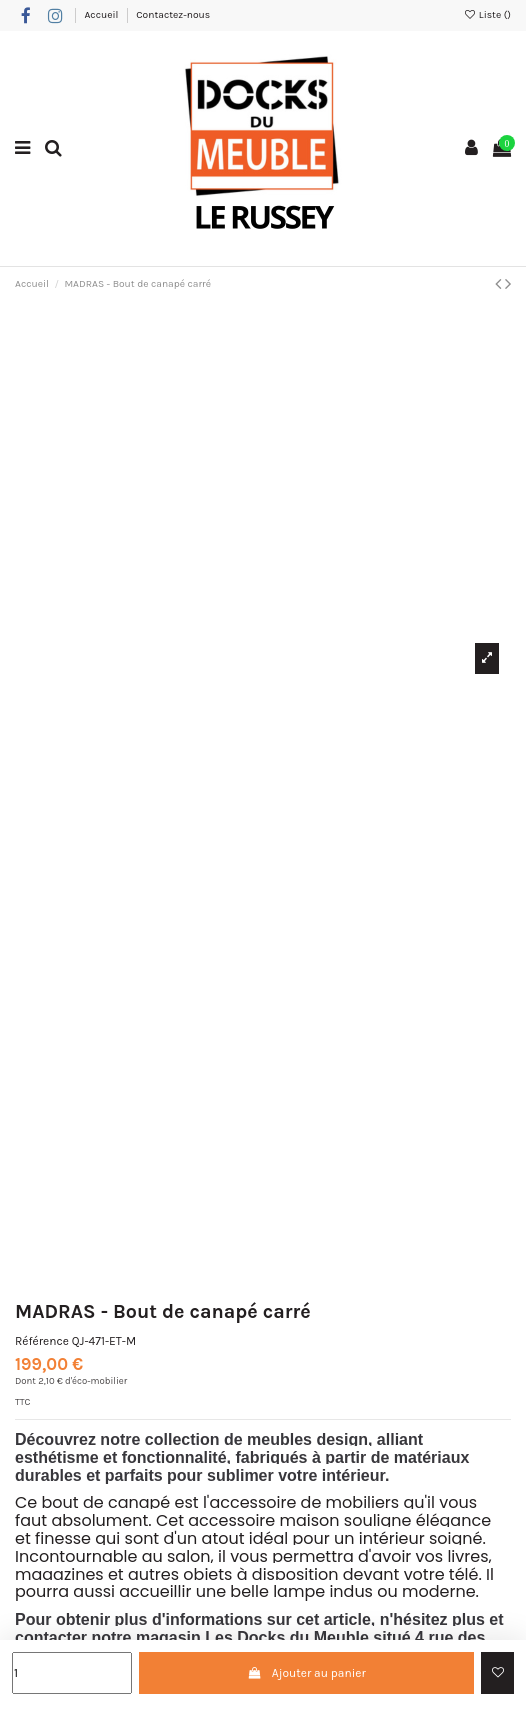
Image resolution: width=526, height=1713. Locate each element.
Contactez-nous (173, 15)
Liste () (487, 15)
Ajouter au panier (307, 1673)
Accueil (102, 15)
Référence (42, 1341)
